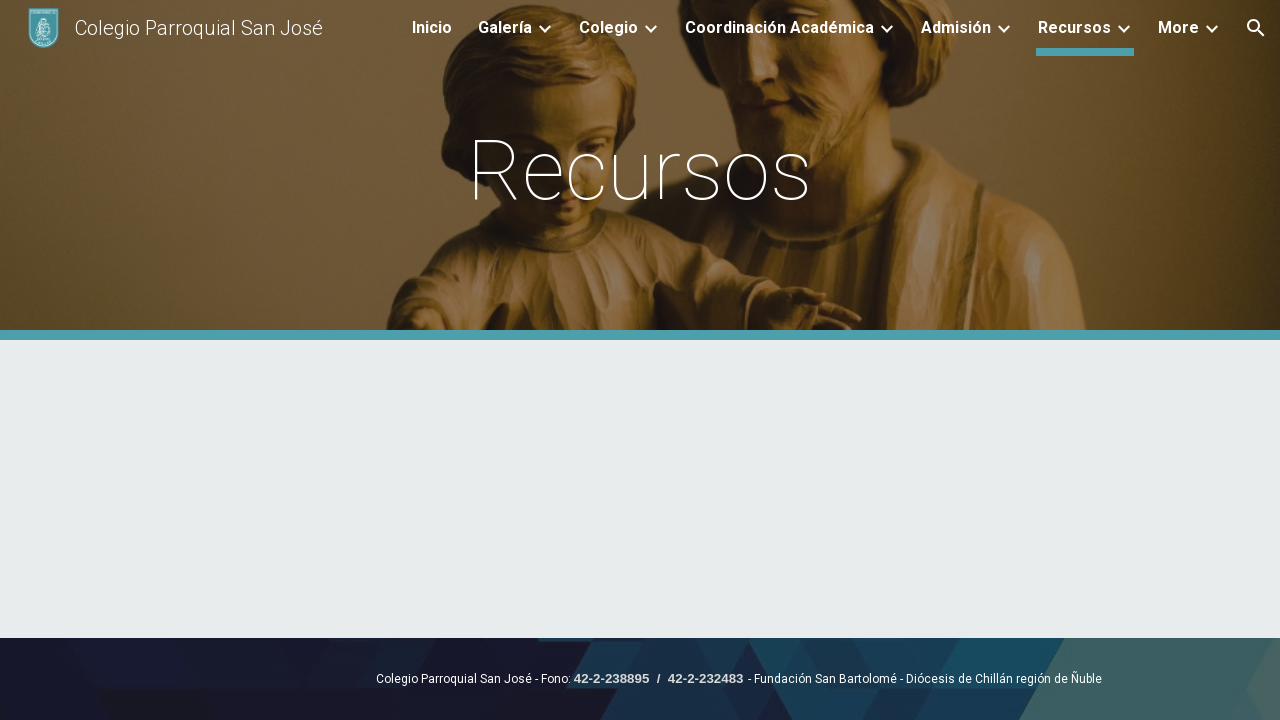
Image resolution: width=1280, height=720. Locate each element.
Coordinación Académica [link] (779, 27)
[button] (1256, 28)
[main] (640, 170)
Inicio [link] (432, 27)
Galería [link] (505, 27)
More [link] (1178, 27)
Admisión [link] (956, 27)
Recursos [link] (1074, 27)
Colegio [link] (608, 27)
